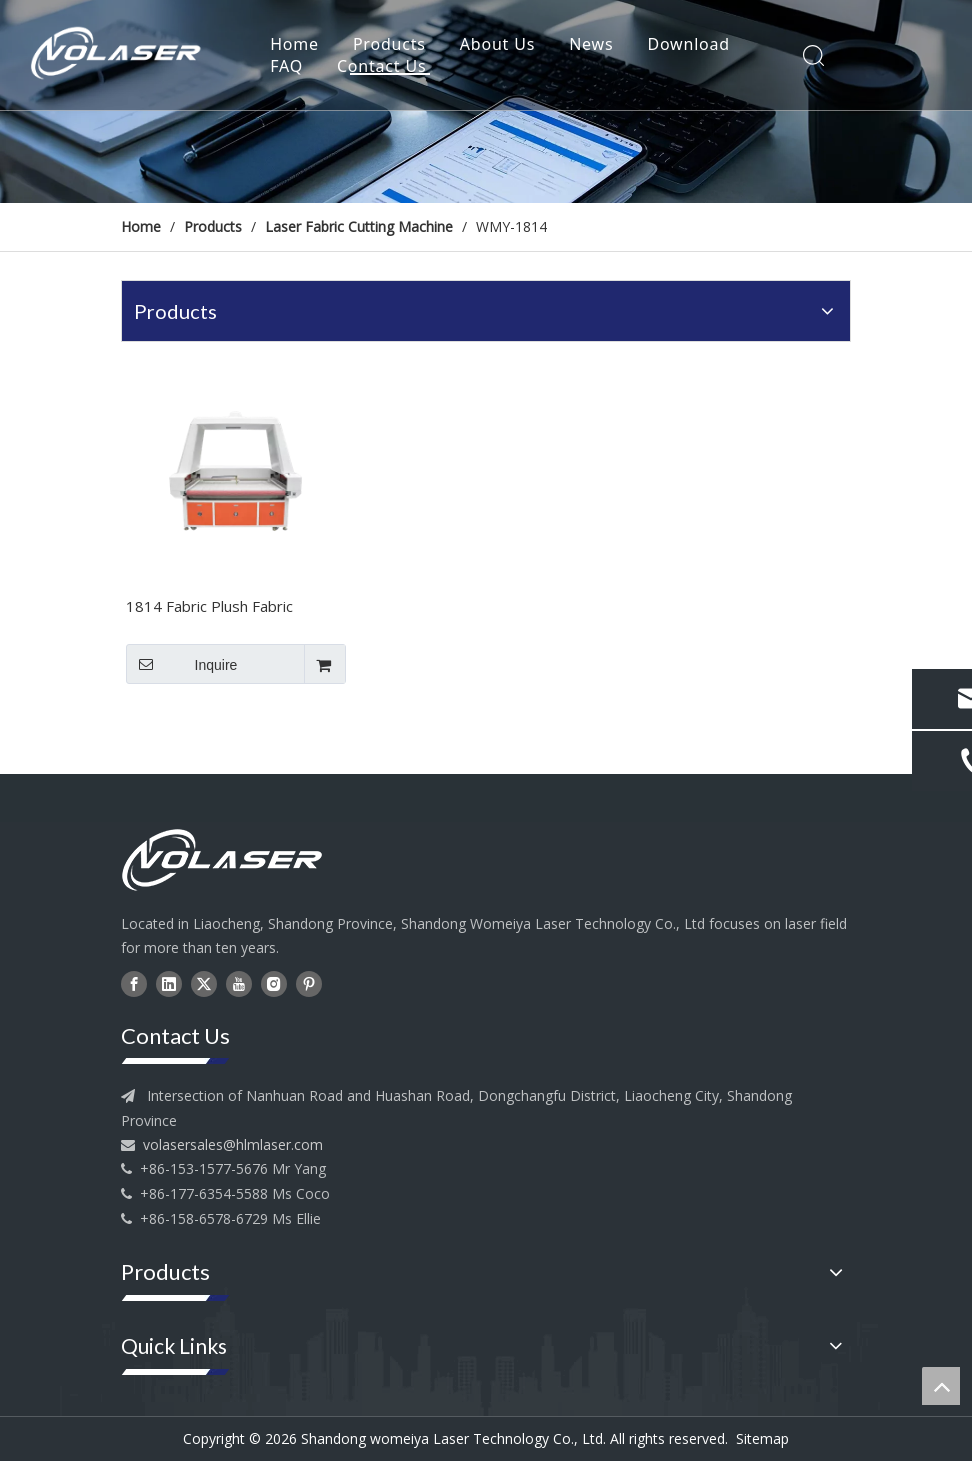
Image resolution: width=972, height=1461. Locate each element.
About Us (497, 44)
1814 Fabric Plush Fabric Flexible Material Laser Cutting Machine (230, 608)
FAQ (286, 66)
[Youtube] (239, 983)
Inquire (181, 664)
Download (688, 44)
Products (389, 44)
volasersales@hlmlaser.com (233, 1144)
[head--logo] (236, 860)
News (591, 44)
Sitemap (762, 1438)
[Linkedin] (169, 983)
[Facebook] (134, 983)
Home (294, 44)
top (941, 1386)
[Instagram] (274, 983)
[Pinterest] (309, 983)
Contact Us (381, 66)
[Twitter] (204, 983)
